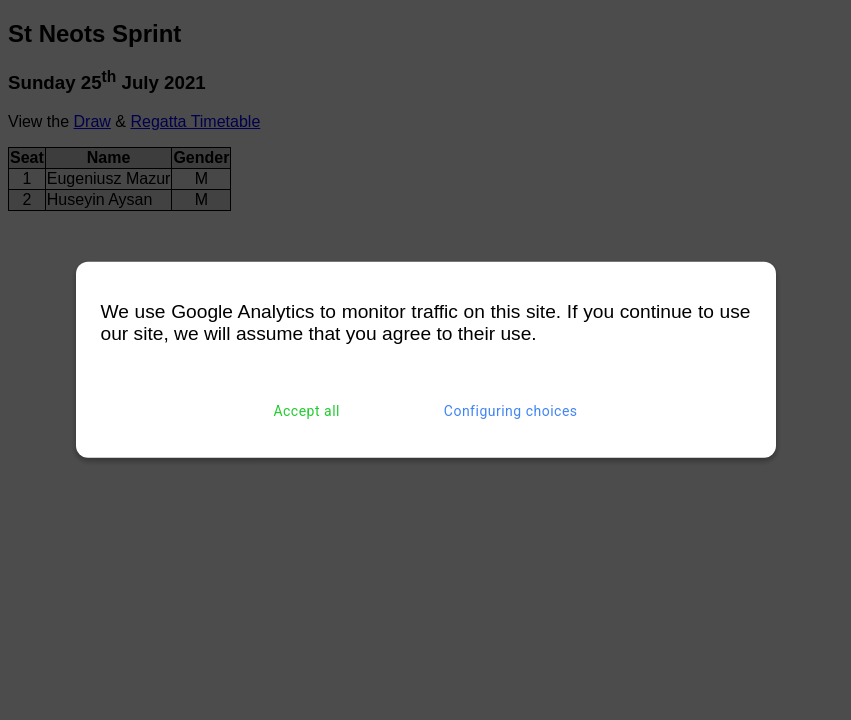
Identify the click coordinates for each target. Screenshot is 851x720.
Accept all (306, 411)
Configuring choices (511, 411)
